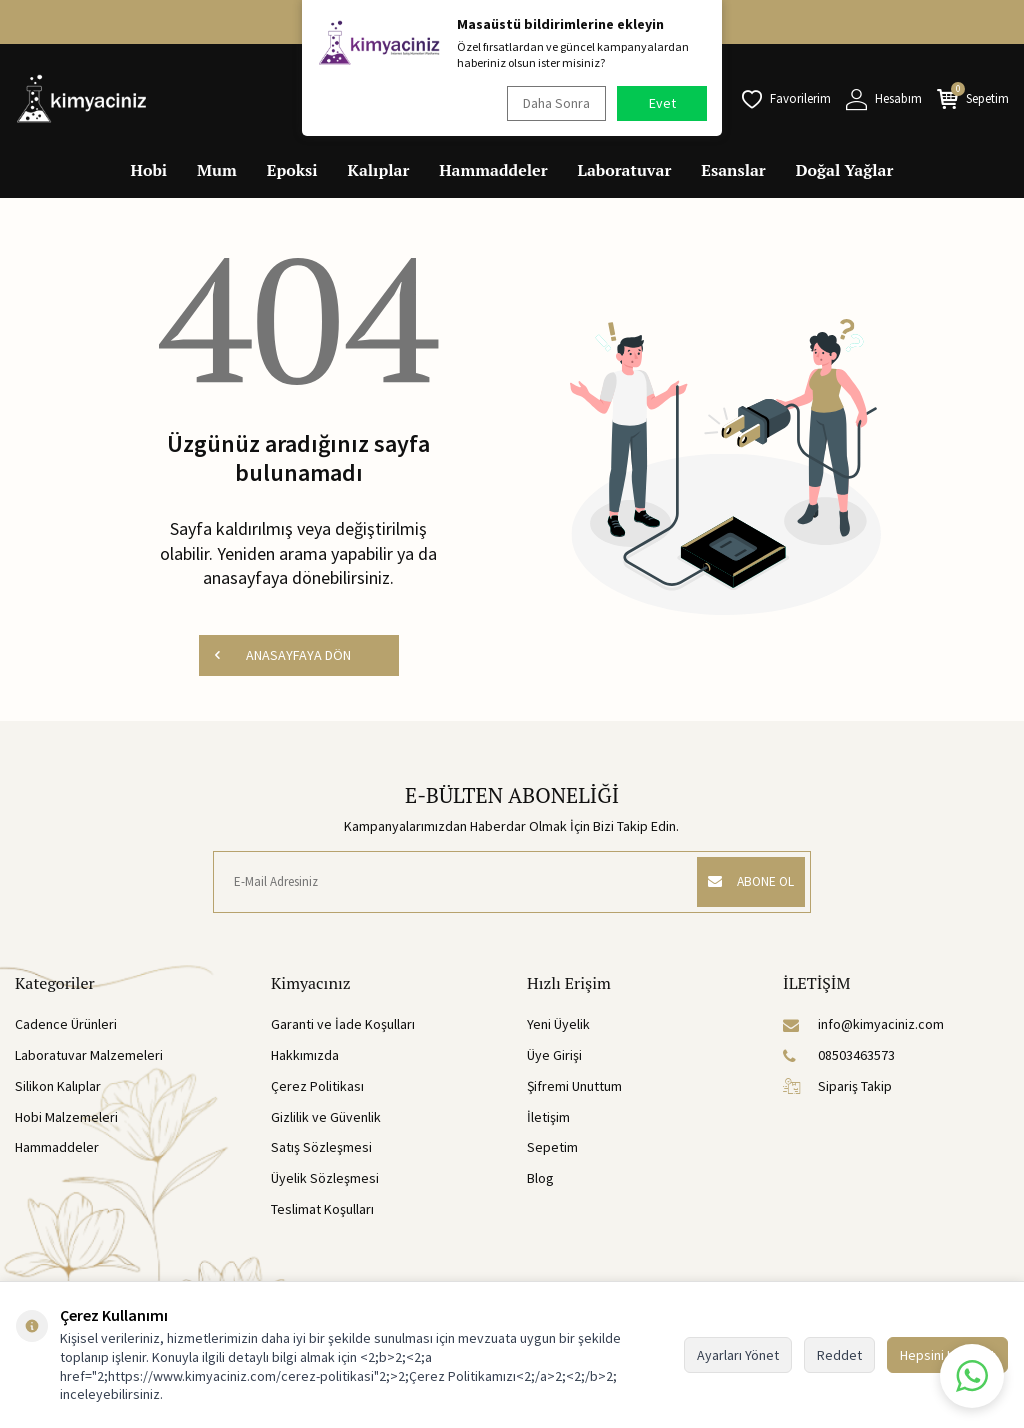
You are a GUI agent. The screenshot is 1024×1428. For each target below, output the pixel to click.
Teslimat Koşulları (322, 1211)
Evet (662, 103)
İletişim (548, 1119)
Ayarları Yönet (738, 1355)
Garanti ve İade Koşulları (343, 1027)
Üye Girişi (554, 1058)
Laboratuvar (625, 170)
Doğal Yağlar (845, 170)
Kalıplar (379, 170)
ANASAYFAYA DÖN (282, 656)
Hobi (149, 170)
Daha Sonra (552, 103)
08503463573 (839, 1058)
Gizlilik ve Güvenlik (326, 1119)
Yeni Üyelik (558, 1027)
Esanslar (733, 170)
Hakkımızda (305, 1058)
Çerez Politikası (317, 1088)
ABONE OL (744, 884)
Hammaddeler (493, 170)
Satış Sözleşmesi (321, 1150)
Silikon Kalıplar (58, 1088)
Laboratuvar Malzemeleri (89, 1058)
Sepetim (552, 1150)
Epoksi (292, 170)
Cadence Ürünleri (66, 1027)
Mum (217, 170)
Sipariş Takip (837, 1088)
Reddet (839, 1355)
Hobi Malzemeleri (66, 1119)
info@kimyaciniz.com (863, 1027)
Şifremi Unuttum (574, 1088)
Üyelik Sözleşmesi (325, 1181)
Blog (540, 1181)
